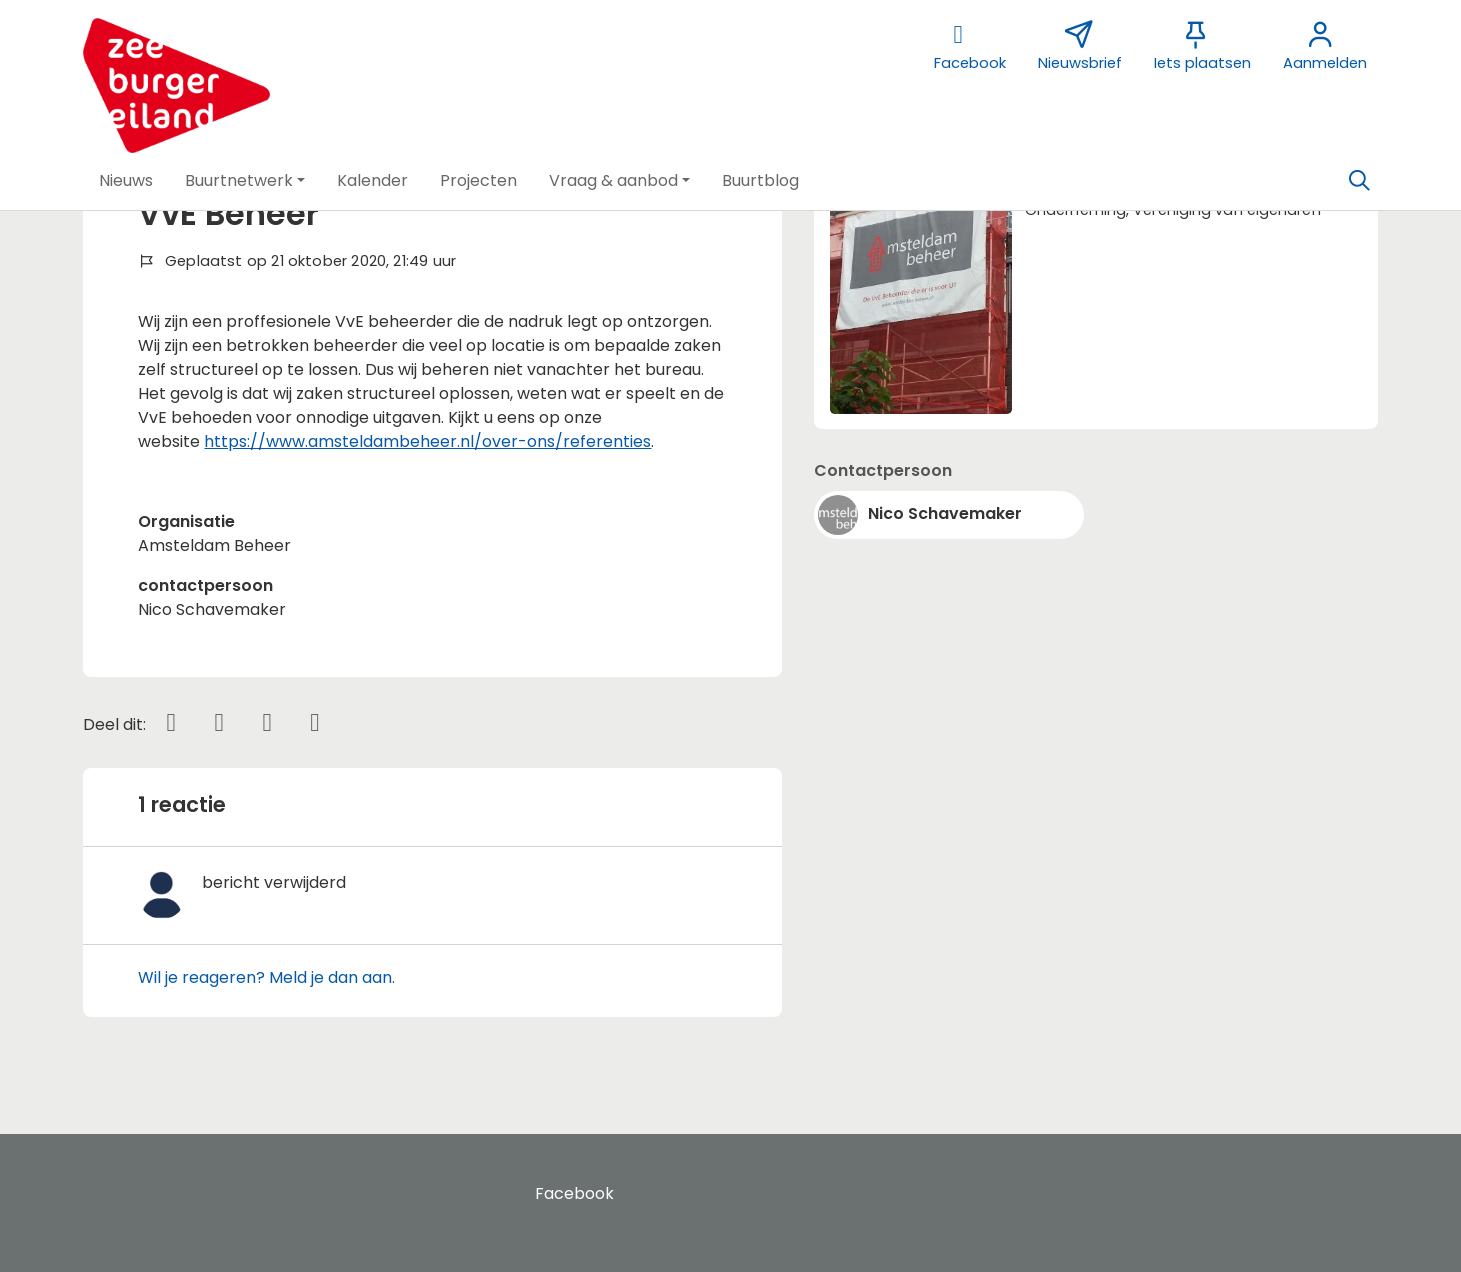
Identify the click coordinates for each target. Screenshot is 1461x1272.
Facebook (574, 1193)
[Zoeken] (1360, 181)
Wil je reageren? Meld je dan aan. (266, 977)
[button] (126, 181)
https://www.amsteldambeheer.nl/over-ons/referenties (427, 441)
